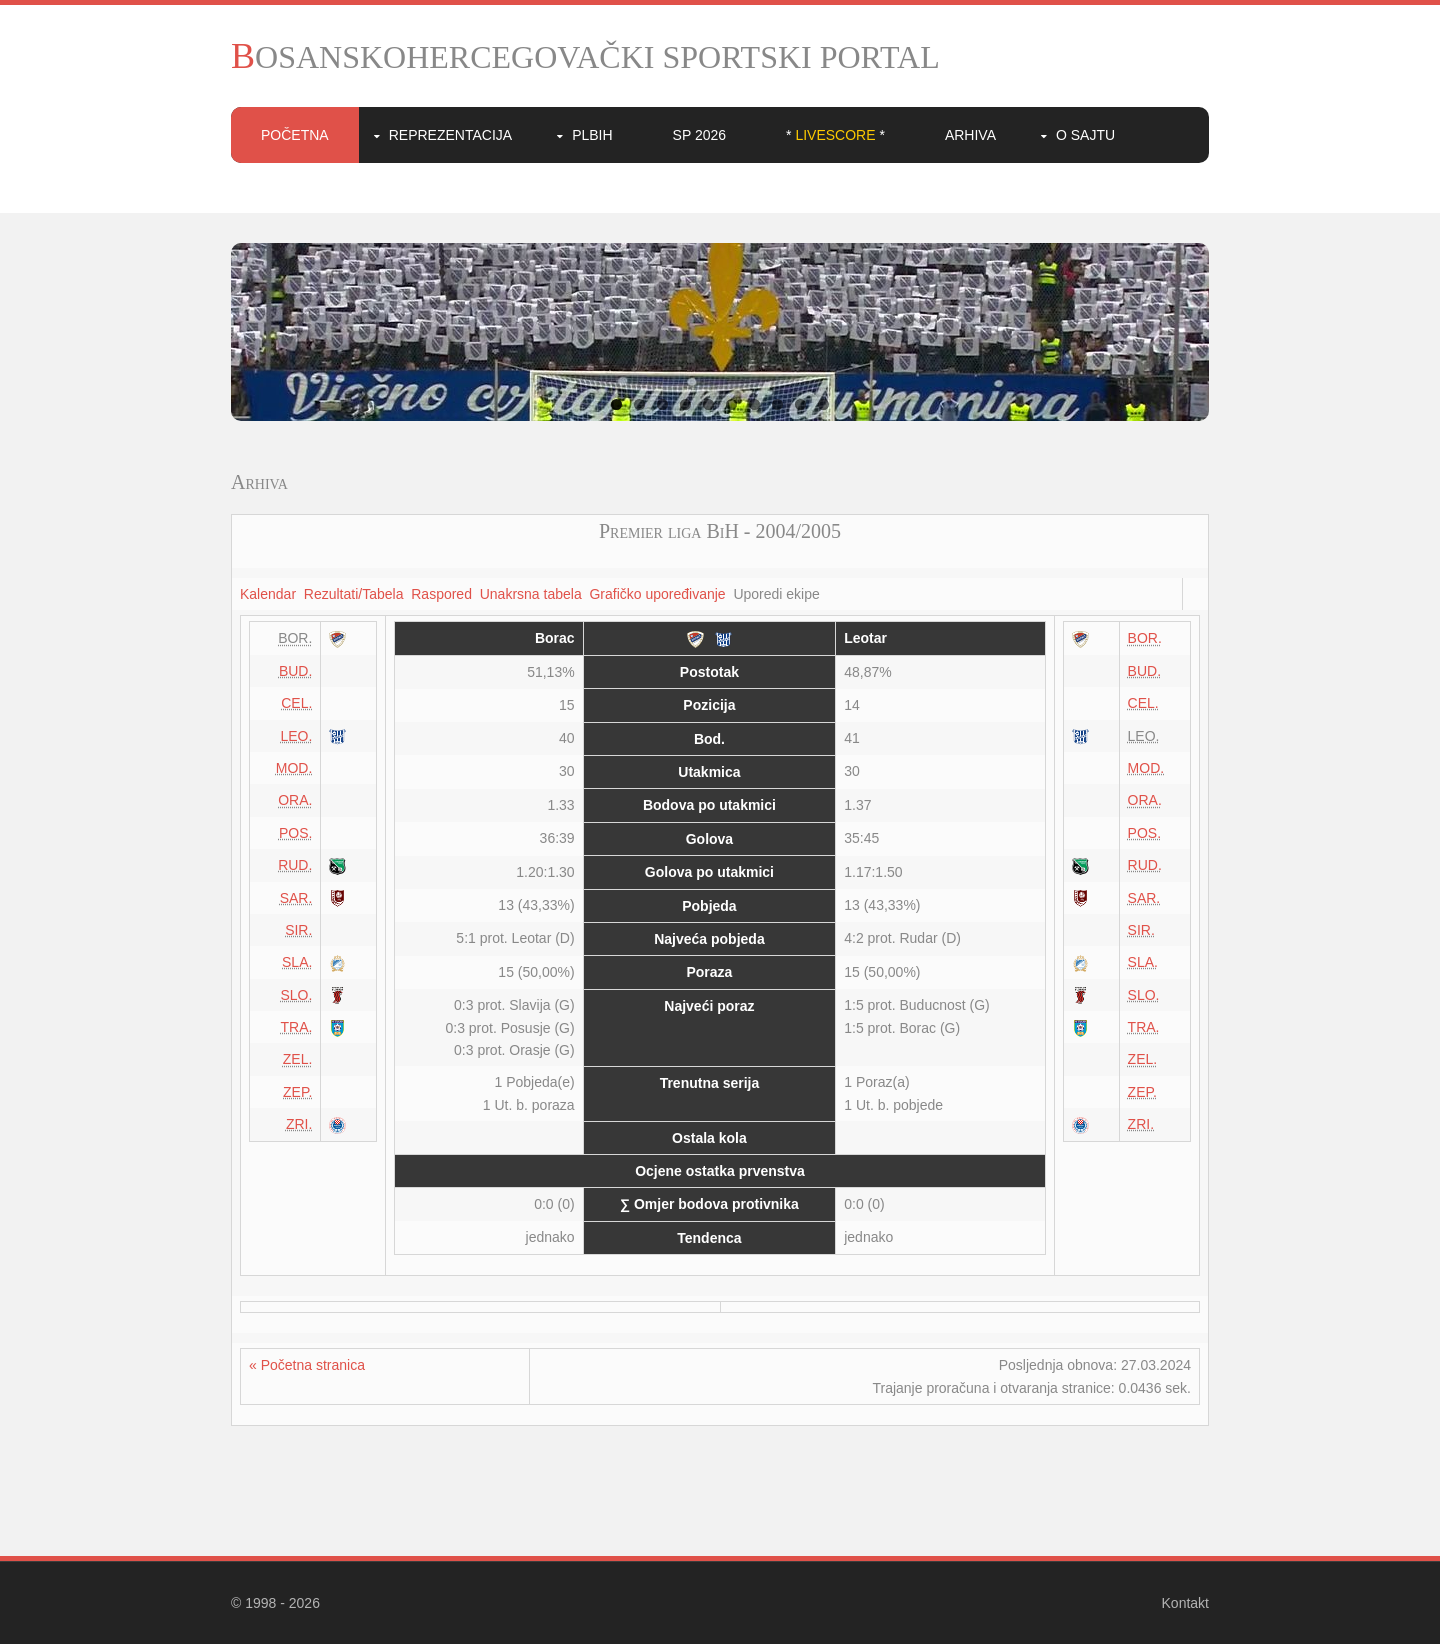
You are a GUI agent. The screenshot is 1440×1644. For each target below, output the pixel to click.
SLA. (297, 962)
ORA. (295, 800)
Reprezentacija (450, 135)
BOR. (1145, 638)
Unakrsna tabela (531, 594)
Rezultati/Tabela (354, 594)
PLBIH (592, 135)
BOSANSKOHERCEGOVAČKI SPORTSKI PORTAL (585, 57)
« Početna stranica (307, 1365)
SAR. (296, 898)
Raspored (441, 594)
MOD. (294, 768)
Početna (295, 135)
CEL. (296, 703)
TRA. (296, 1027)
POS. (295, 833)
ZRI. (299, 1124)
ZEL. (298, 1059)
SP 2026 (699, 135)
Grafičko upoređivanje (657, 594)
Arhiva (970, 135)
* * (835, 135)
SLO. (296, 995)
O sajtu (1085, 135)
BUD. (295, 671)
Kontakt (1185, 1603)
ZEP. (297, 1092)
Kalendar (268, 594)
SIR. (298, 930)
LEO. (296, 736)
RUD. (295, 865)
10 (823, 404)
